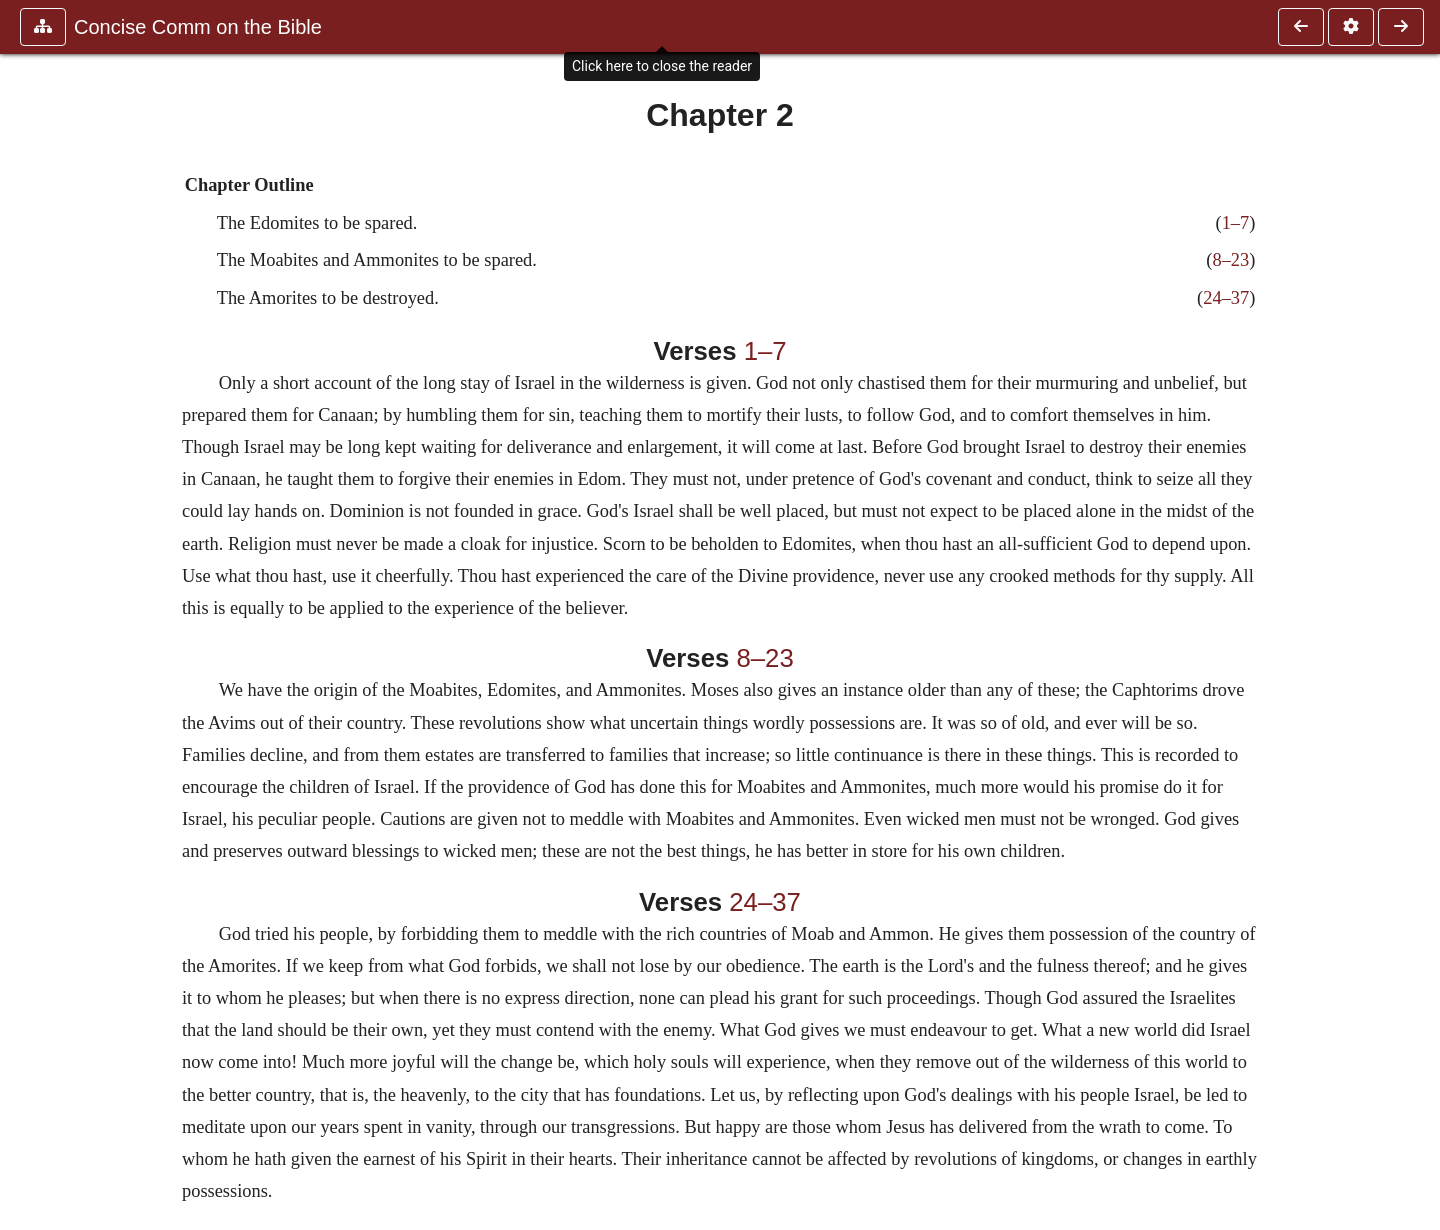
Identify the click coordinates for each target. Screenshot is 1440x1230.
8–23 (1230, 260)
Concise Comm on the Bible (198, 27)
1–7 (1236, 223)
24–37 (1226, 298)
